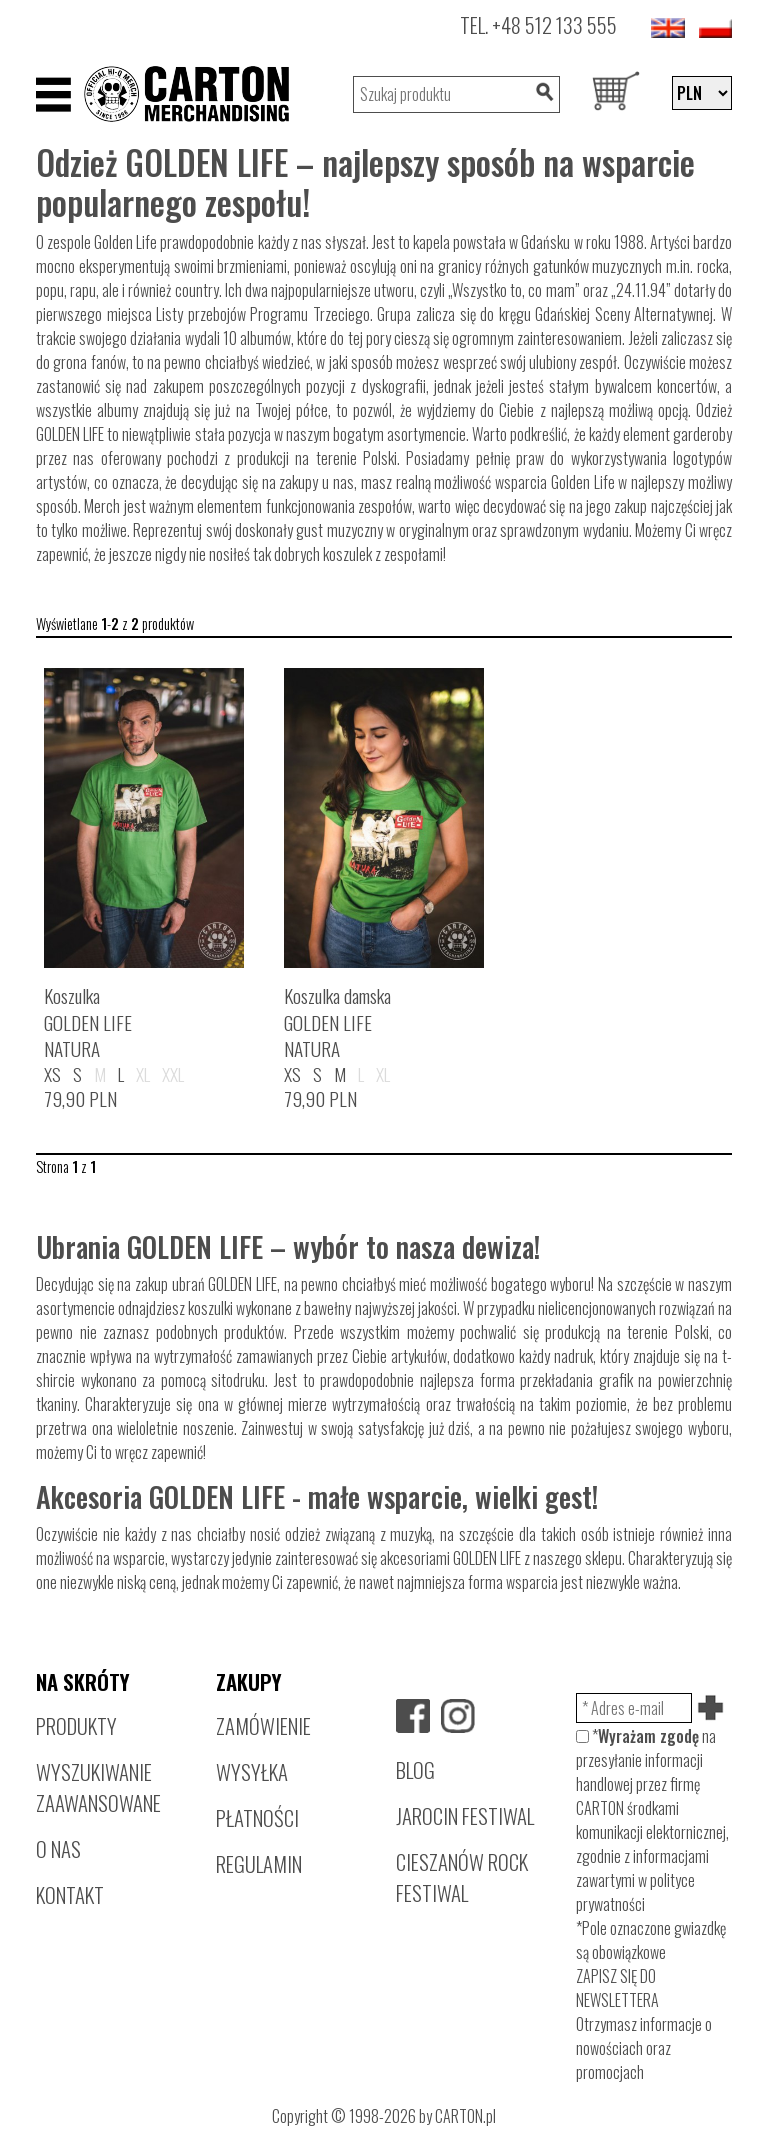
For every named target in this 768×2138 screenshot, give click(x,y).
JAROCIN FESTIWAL (465, 1815)
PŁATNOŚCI (257, 1817)
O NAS (58, 1848)
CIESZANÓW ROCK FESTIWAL (462, 1877)
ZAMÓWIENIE (263, 1725)
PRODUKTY (76, 1725)
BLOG (415, 1769)
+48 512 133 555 (554, 24)
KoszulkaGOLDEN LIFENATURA (88, 1022)
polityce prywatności (635, 1892)
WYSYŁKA (252, 1771)
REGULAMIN (259, 1863)
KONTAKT (70, 1894)
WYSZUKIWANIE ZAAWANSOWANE (98, 1787)
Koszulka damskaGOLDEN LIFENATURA (337, 1022)
